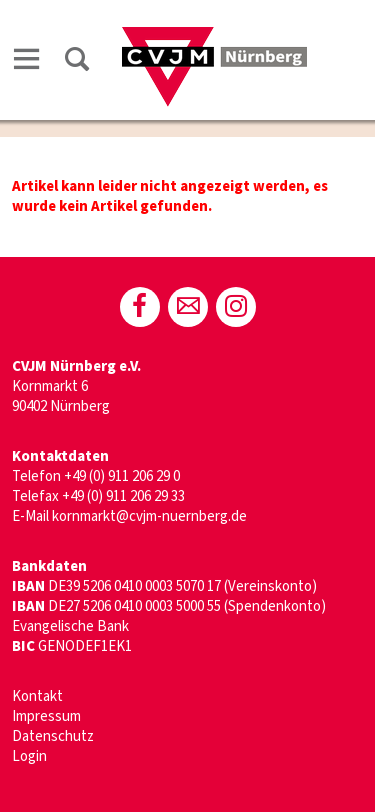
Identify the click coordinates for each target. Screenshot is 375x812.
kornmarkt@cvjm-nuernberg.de (149, 516)
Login (29, 756)
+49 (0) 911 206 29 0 (122, 476)
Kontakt (37, 696)
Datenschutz (53, 736)
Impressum (46, 716)
